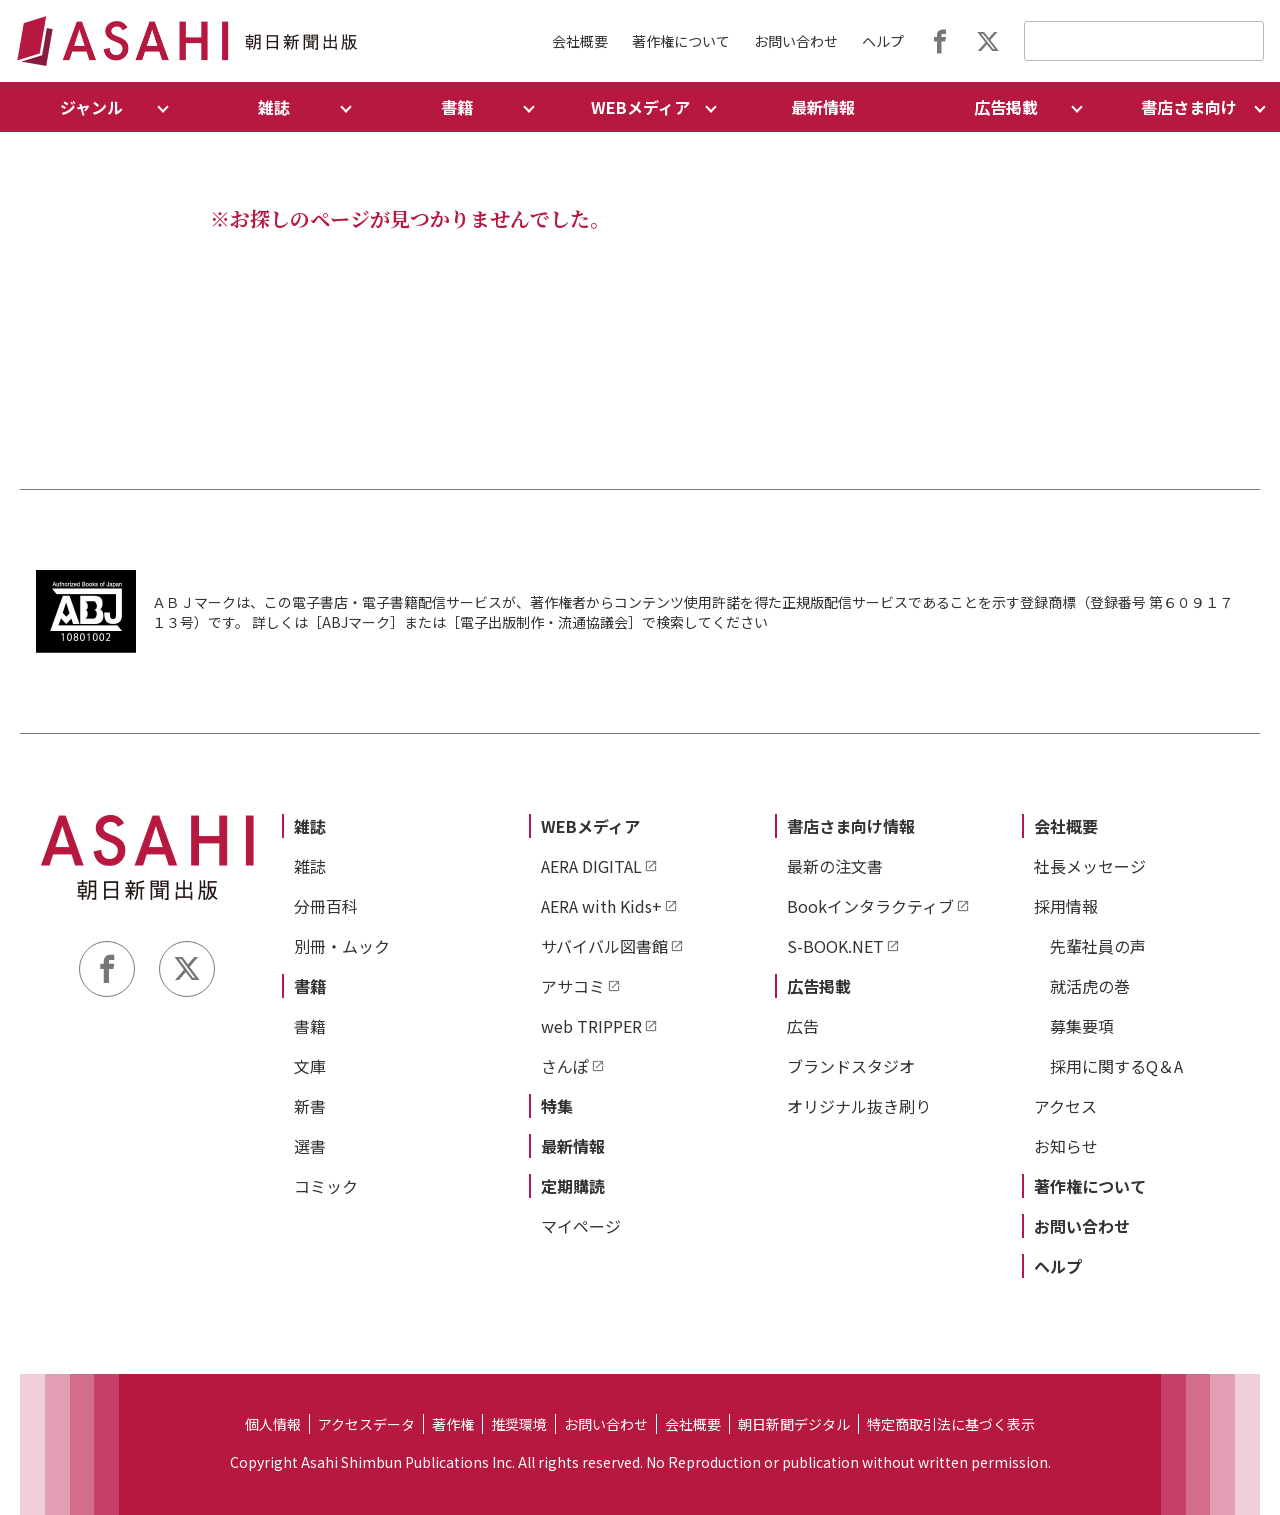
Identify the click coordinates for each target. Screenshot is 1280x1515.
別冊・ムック (342, 946)
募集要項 (1082, 1026)
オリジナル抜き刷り (859, 1106)
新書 (310, 1106)
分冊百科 (326, 906)
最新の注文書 (835, 866)
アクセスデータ (366, 1424)
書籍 (310, 986)
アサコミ (573, 986)
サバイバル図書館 (604, 946)
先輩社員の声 (1098, 946)
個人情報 (273, 1424)
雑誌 (310, 826)
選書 (310, 1146)
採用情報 (1066, 906)
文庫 (310, 1066)
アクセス (1065, 1106)
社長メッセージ (1090, 866)
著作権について (681, 41)
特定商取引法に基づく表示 (951, 1424)
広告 (803, 1026)
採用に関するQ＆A (1116, 1066)
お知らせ (1066, 1146)
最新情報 (823, 107)
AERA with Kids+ (601, 906)
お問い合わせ (796, 41)
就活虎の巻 (1090, 986)
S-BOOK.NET (835, 946)
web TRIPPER (591, 1026)
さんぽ (565, 1066)
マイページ (581, 1226)
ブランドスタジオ (851, 1066)
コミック (326, 1186)
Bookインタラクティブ (870, 906)
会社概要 (580, 41)
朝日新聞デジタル (794, 1424)
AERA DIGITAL (591, 866)
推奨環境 (519, 1424)
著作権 (453, 1424)
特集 (557, 1106)
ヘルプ (883, 41)
